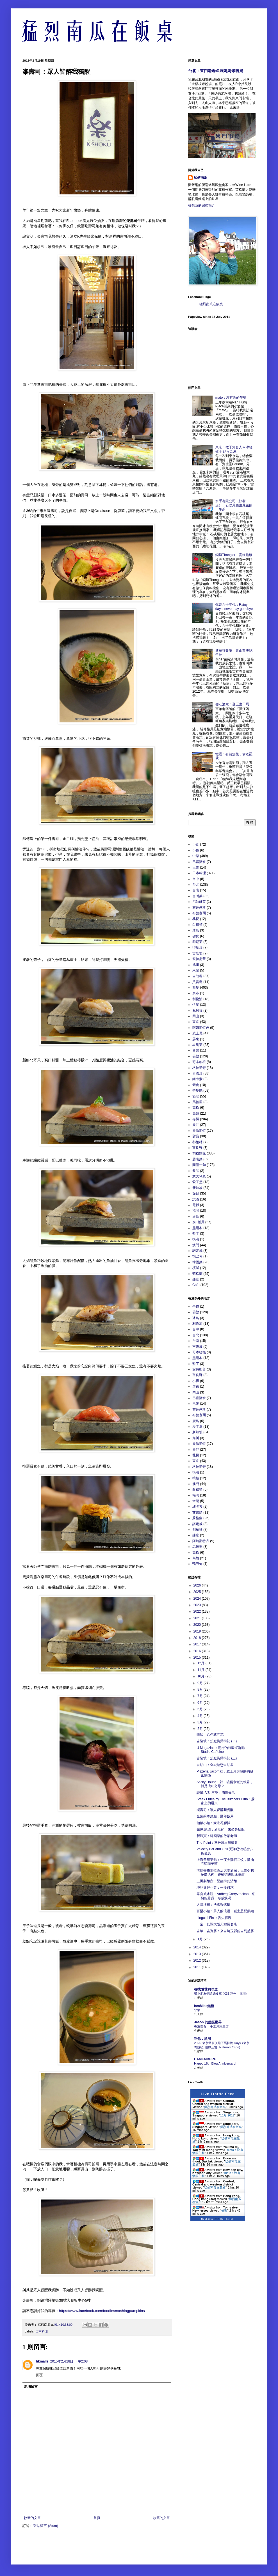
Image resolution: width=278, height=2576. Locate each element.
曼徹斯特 (199, 1131)
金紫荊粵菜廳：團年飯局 (215, 1816)
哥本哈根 (199, 1062)
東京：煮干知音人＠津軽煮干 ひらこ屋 (233, 449)
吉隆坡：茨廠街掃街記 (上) (217, 1758)
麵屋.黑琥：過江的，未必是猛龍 (221, 1829)
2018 (197, 1638)
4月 (200, 1716)
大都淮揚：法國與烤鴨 (213, 1905)
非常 (197, 2010)
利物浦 (197, 999)
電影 (195, 1205)
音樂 (195, 1050)
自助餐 (197, 976)
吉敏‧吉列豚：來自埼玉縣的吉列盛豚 (225, 1931)
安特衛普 (199, 959)
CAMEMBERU (205, 2059)
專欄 (195, 1119)
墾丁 (195, 1234)
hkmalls (42, 2361)
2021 (197, 1618)
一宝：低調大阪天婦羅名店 (217, 1924)
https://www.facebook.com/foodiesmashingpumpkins (102, 2311)
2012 (197, 1960)
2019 (197, 1631)
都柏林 (197, 1142)
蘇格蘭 (197, 1274)
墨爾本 (197, 1228)
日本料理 (41, 2331)
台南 (195, 890)
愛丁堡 (197, 1182)
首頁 (97, 2518)
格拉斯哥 (199, 1068)
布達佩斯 (199, 908)
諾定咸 (197, 1251)
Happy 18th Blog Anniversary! (215, 2063)
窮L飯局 (198, 1222)
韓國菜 (197, 1262)
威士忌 (197, 1033)
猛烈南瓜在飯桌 (211, 304)
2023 (197, 1605)
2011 (197, 1967)
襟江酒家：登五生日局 (232, 704)
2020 (197, 1625)
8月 (200, 1689)
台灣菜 (197, 896)
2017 (197, 1644)
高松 (195, 1108)
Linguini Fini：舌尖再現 (214, 1918)
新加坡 (197, 1188)
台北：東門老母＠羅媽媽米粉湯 (215, 70)
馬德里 (197, 1102)
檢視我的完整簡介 (201, 205)
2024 (197, 1599)
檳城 (195, 1268)
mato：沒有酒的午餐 (231, 398)
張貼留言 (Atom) (45, 2526)
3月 (200, 1722)
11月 (201, 1670)
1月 (200, 1939)
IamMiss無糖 (204, 2006)
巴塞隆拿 (199, 862)
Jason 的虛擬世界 (208, 2022)
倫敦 (195, 1056)
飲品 (195, 1171)
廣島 (195, 1216)
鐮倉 (195, 1279)
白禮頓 (197, 925)
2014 (197, 1947)
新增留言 (31, 2387)
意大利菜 (199, 1176)
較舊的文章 (161, 2518)
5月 (200, 1709)
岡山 (195, 1016)
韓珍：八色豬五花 (210, 1735)
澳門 (195, 1245)
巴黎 (195, 867)
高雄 (195, 1113)
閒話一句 (199, 1165)
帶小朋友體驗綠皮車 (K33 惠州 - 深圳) (220, 1993)
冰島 (195, 930)
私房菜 (197, 1011)
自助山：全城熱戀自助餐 (215, 1765)
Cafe (195, 1285)
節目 (195, 1193)
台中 (195, 879)
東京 (195, 1022)
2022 (197, 1611)
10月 (201, 1676)
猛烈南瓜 (200, 178)
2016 (197, 1651)
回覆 (39, 2375)
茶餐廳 (197, 1090)
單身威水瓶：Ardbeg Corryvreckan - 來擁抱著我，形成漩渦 (226, 1896)
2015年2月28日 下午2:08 (69, 2361)
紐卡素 (197, 1079)
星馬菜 (197, 1045)
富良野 (197, 1148)
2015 (197, 1657)
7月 (200, 1696)
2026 (197, 1585)
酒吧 (195, 1096)
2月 (200, 1729)
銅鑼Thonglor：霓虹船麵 (233, 555)
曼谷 (195, 1125)
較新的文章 (32, 2518)
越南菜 (197, 1159)
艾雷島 (197, 982)
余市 (195, 993)
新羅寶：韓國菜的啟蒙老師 (217, 1836)
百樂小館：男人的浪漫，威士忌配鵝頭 (225, 1911)
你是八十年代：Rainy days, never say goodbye (234, 606)
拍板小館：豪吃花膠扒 (213, 1823)
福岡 (195, 1211)
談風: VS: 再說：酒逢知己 (216, 1793)
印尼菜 (197, 942)
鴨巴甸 (197, 1256)
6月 (200, 1703)
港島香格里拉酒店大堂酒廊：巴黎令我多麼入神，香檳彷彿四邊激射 (225, 1872)
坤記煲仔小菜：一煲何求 (215, 1887)
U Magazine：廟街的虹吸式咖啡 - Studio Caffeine (222, 1750)
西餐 (195, 987)
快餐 (195, 1005)
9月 (200, 1683)
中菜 (195, 856)
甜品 (195, 1136)
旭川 (195, 965)
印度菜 (197, 947)
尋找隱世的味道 (206, 1989)
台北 (195, 885)
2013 (197, 1954)
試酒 (195, 1199)
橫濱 (195, 1239)
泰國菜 (197, 1073)
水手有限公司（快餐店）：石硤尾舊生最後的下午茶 (233, 505)
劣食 (195, 936)
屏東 (195, 1039)
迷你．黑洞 (202, 2039)
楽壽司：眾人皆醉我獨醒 (215, 1810)
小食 (195, 844)
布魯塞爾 (199, 913)
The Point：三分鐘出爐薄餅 (217, 1843)
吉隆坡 (197, 953)
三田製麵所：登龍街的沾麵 (217, 1881)
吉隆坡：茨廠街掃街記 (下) (217, 1741)
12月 (201, 1663)
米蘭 (195, 970)
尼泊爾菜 (199, 902)
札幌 (195, 919)
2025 (197, 1592)
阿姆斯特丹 (200, 1028)
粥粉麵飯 (199, 1153)
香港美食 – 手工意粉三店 (211, 2026)
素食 (195, 1085)
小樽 (195, 850)
